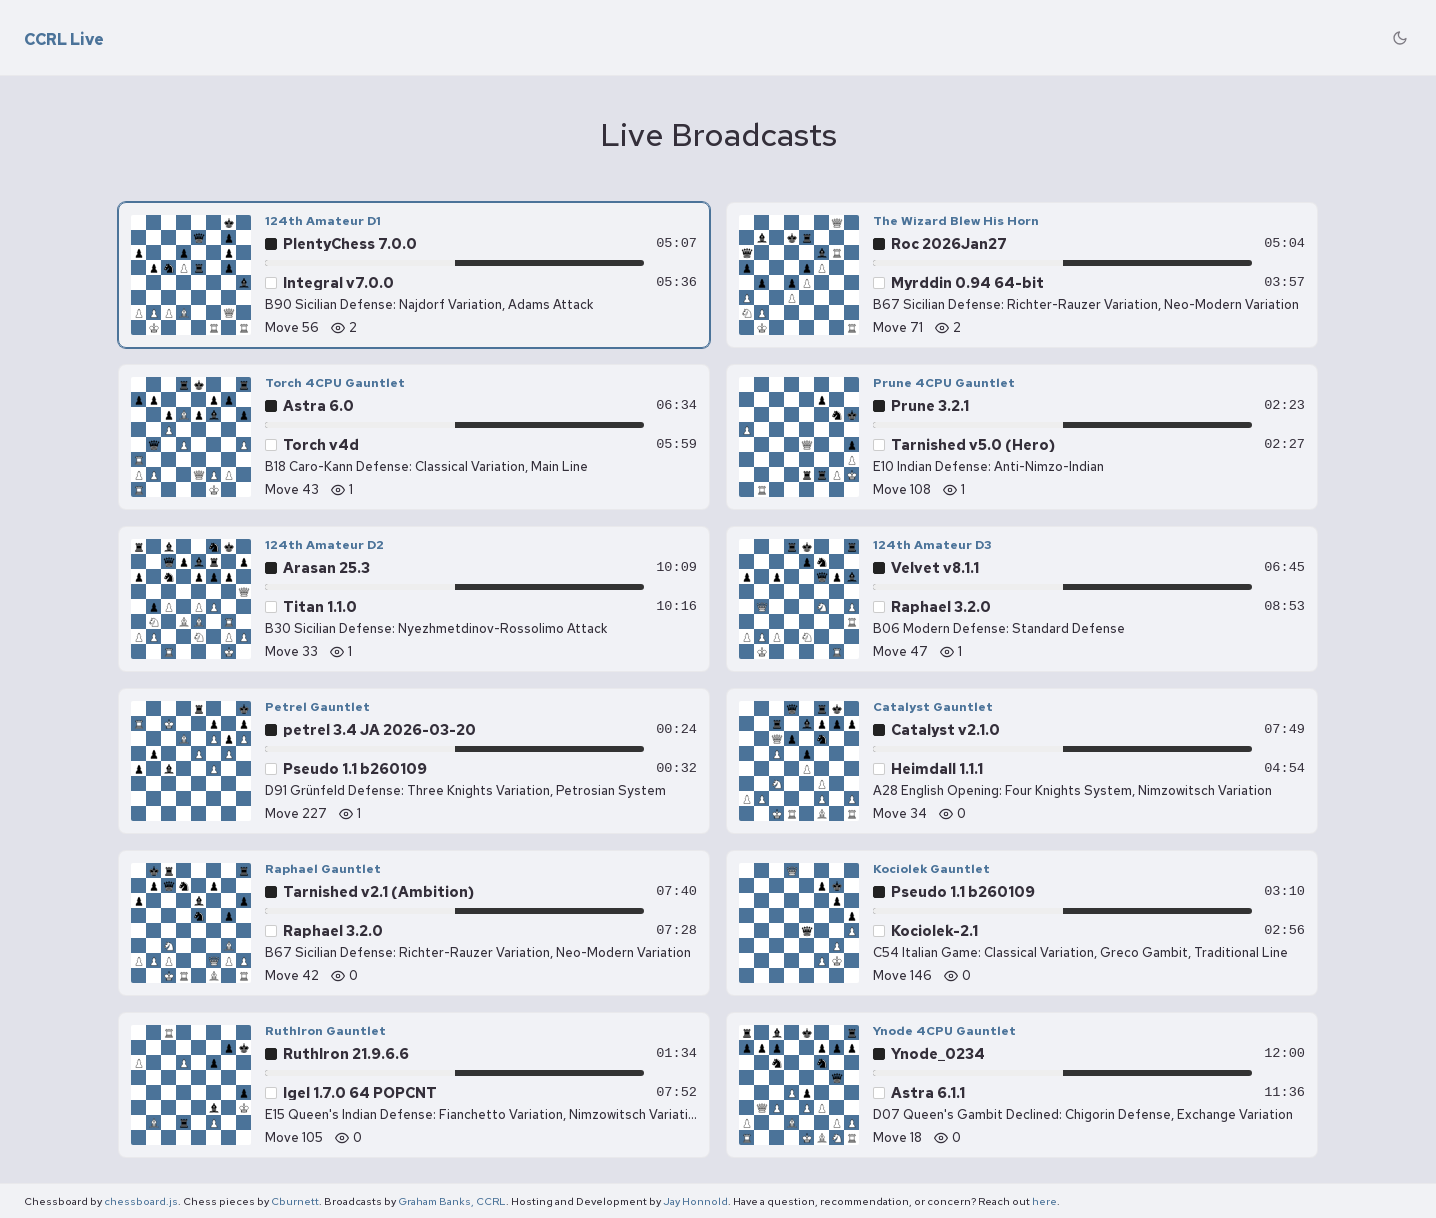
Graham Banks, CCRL (452, 1201)
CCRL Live (64, 40)
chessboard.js (141, 1201)
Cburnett (295, 1201)
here (1044, 1201)
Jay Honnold (695, 1201)
